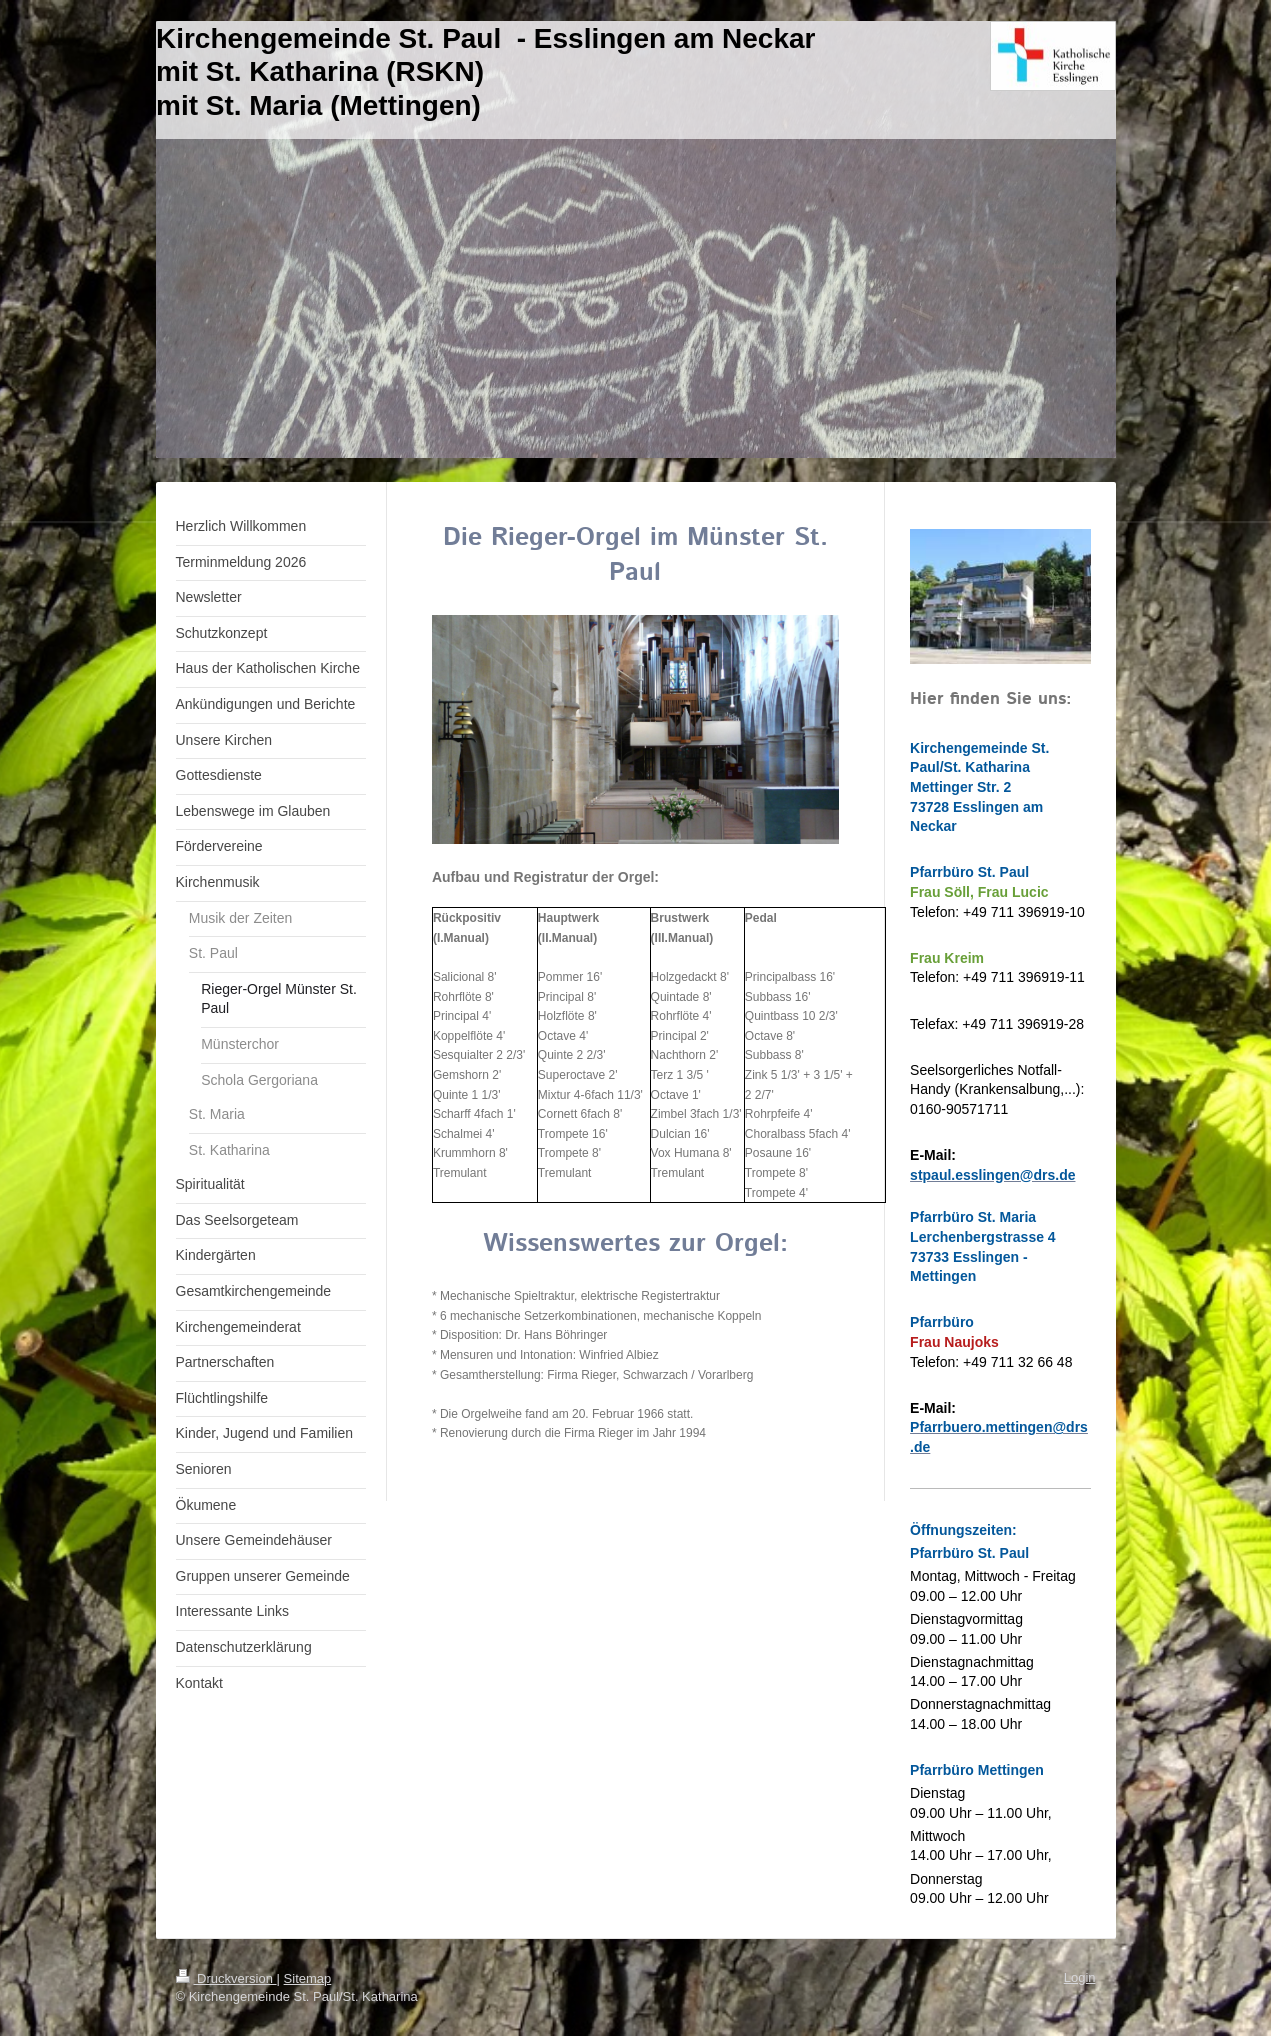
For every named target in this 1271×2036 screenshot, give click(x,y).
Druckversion (226, 1978)
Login (1080, 1977)
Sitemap (308, 1978)
